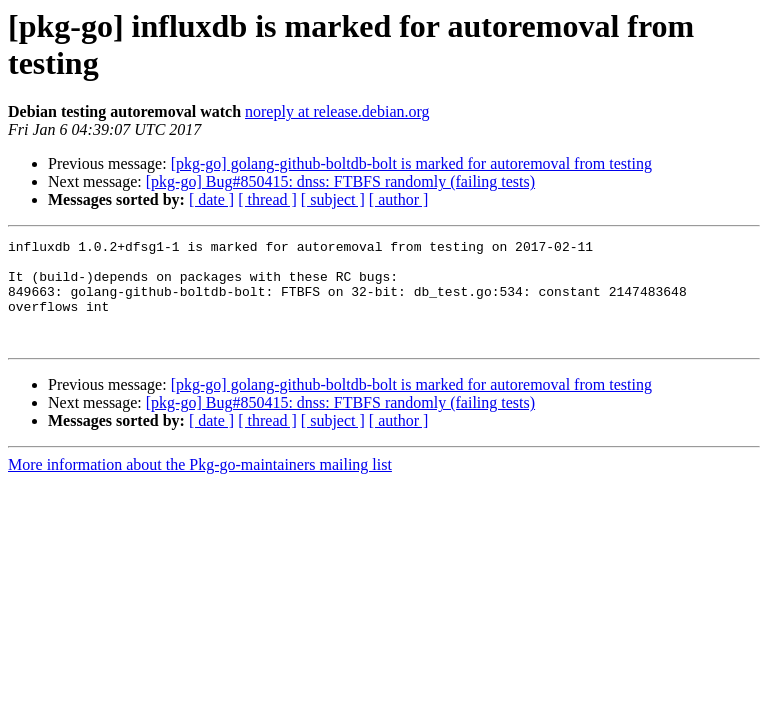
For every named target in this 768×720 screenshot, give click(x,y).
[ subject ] (333, 199)
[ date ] (211, 199)
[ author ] (399, 199)
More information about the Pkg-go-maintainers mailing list (200, 485)
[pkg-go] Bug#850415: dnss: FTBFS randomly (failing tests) (340, 181)
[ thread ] (267, 199)
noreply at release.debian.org (337, 111)
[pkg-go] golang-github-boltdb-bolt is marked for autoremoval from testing (411, 163)
